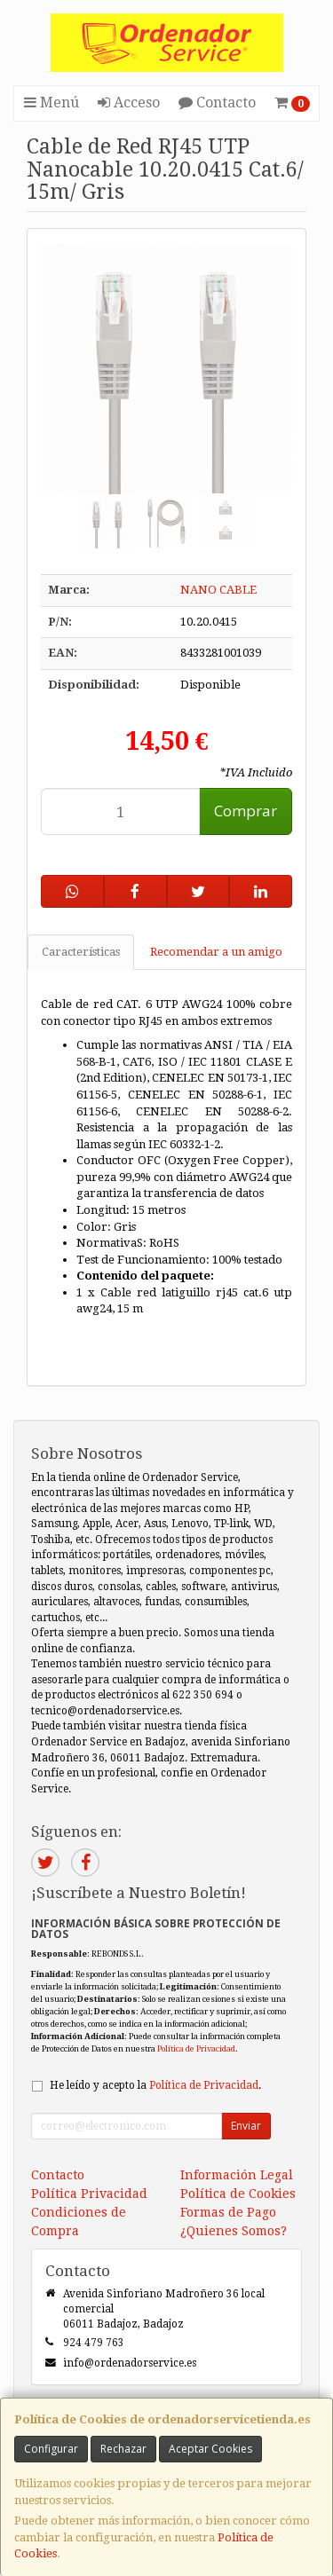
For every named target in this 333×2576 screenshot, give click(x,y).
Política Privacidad (89, 2193)
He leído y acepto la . (155, 2085)
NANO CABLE (218, 589)
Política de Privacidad (196, 2048)
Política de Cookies (238, 2193)
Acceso (129, 102)
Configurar (51, 2448)
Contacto (217, 102)
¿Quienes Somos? (233, 2231)
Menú (51, 102)
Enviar (246, 2125)
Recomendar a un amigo (216, 951)
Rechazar (123, 2448)
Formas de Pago (228, 2212)
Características (81, 951)
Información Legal (236, 2175)
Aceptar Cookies (210, 2448)
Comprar (245, 810)
